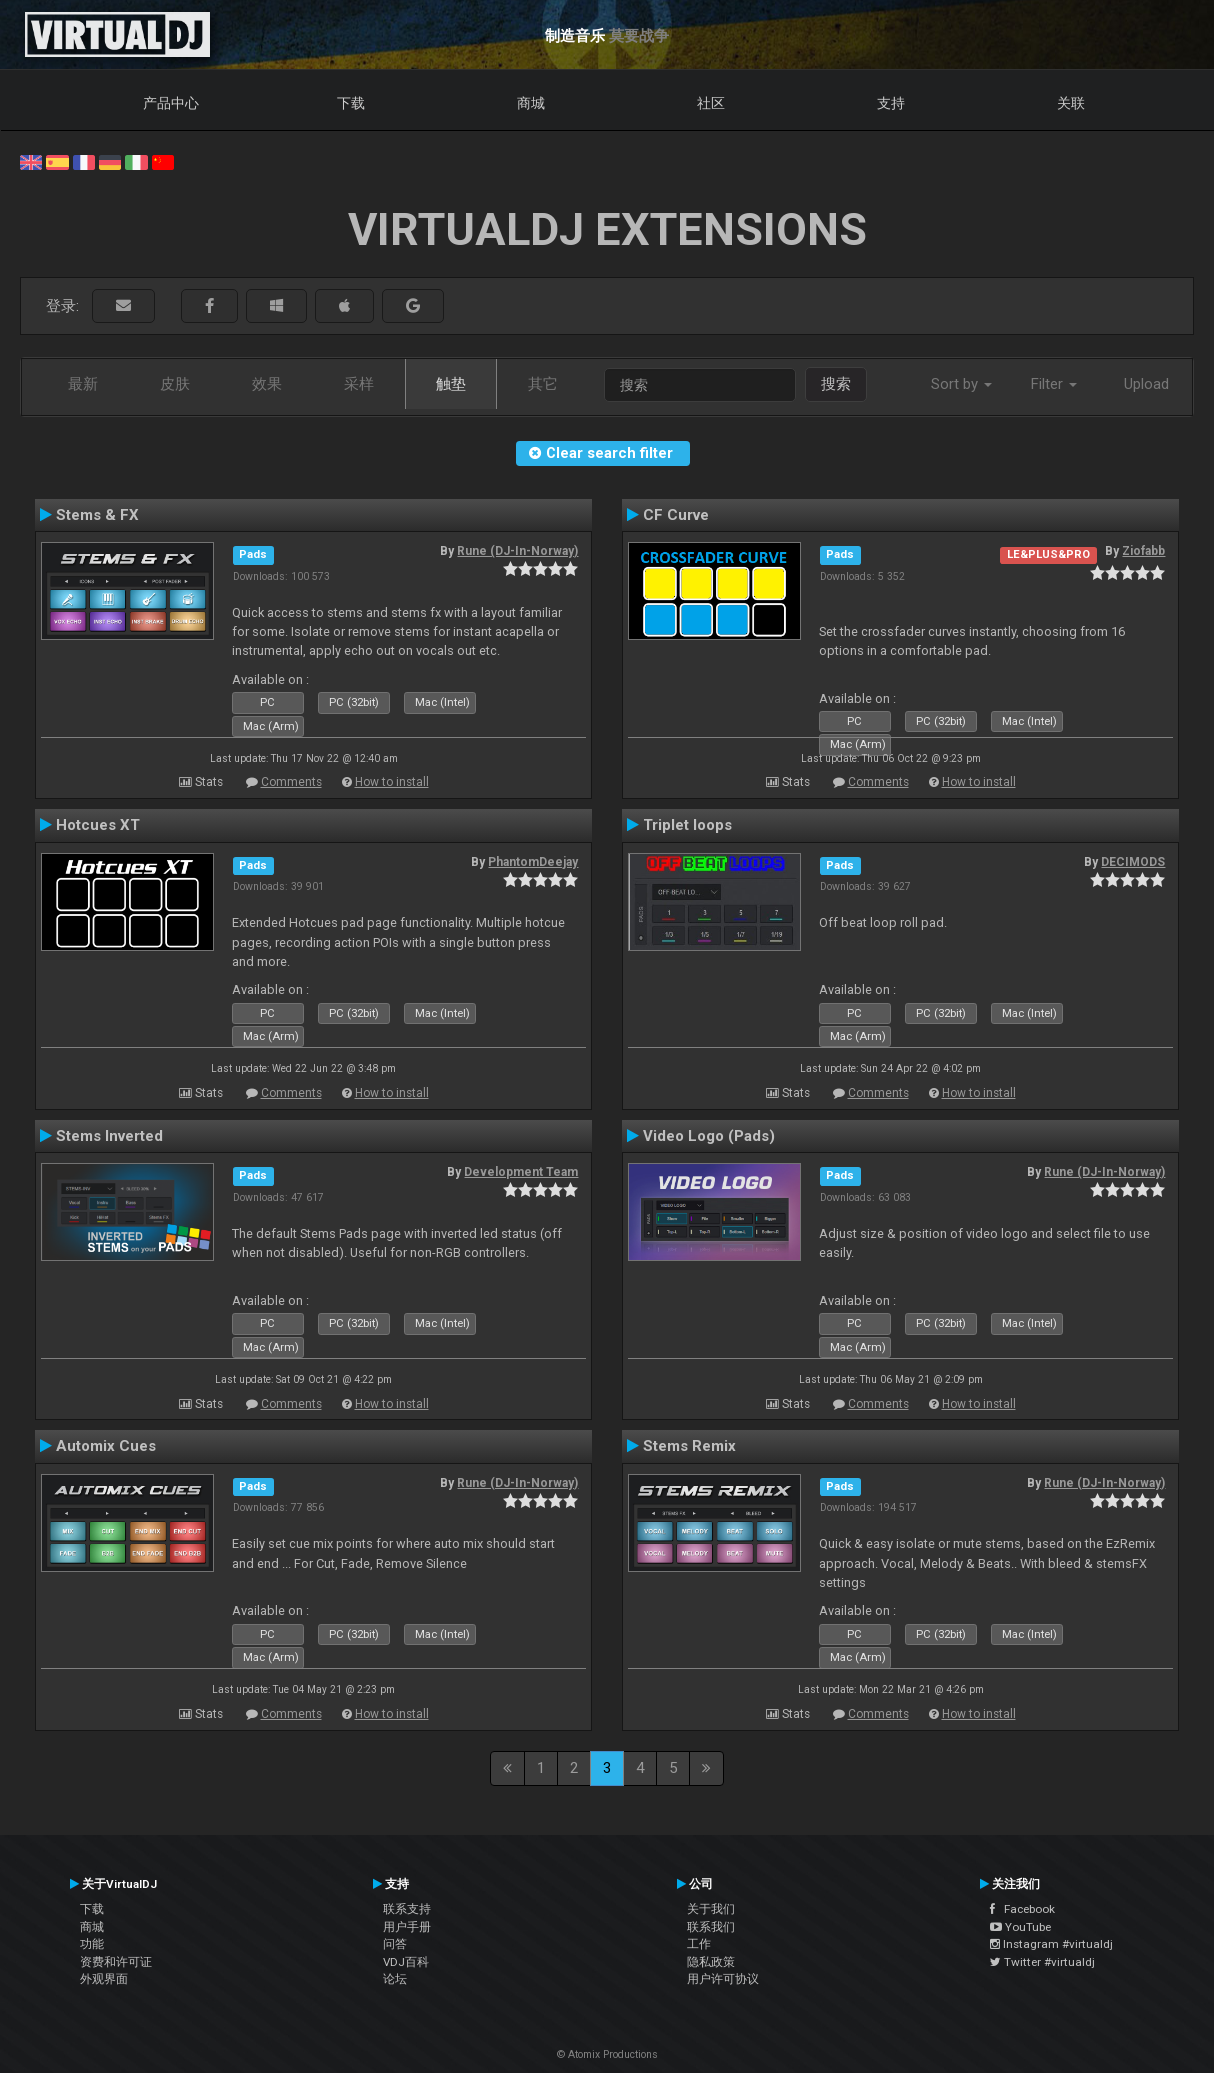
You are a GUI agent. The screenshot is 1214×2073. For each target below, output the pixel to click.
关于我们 (711, 1909)
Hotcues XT (98, 825)
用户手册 (407, 1927)
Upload (1146, 384)
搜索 (836, 384)
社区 (711, 103)
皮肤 (175, 384)
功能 (92, 1944)
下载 (351, 103)
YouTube (1020, 1927)
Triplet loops (687, 825)
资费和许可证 (116, 1962)
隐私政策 (711, 1962)
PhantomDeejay (533, 862)
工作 (699, 1944)
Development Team (521, 1172)
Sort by (961, 384)
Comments (291, 782)
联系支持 (407, 1909)
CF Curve (676, 515)
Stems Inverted (109, 1136)
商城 (531, 103)
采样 (359, 384)
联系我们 (711, 1927)
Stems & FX (97, 515)
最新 (83, 384)
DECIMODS (1133, 862)
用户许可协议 (723, 1979)
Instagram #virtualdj (1051, 1944)
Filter (1054, 384)
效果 (267, 384)
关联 (1071, 103)
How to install (392, 782)
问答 (395, 1944)
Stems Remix (689, 1446)
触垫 (451, 384)
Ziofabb (1143, 551)
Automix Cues (106, 1446)
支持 (891, 103)
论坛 (395, 1979)
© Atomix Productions (607, 2054)
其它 (543, 384)
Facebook (1022, 1909)
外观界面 (104, 1979)
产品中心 (171, 103)
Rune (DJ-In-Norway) (517, 551)
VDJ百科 (406, 1962)
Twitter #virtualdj (1042, 1962)
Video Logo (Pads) (709, 1136)
